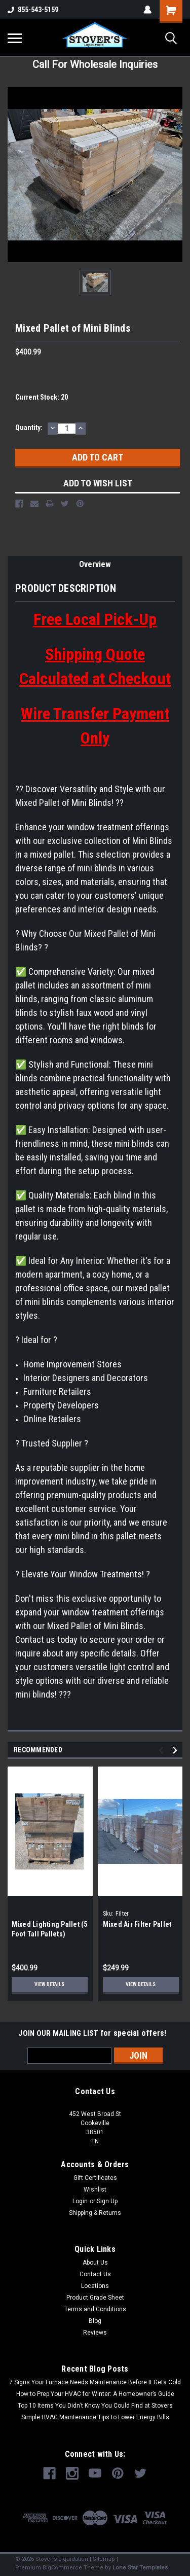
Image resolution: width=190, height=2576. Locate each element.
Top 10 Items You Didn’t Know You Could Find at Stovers (95, 2405)
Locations (95, 2285)
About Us (95, 2262)
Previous (162, 1750)
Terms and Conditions (95, 2309)
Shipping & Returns (95, 2212)
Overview (95, 564)
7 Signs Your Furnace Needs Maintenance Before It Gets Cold (95, 2382)
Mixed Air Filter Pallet (137, 1924)
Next (176, 1750)
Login (80, 2201)
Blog (95, 2320)
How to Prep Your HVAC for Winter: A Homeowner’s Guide (95, 2393)
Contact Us (95, 2274)
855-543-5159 (33, 10)
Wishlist (95, 2189)
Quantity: (29, 428)
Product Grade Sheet (95, 2297)
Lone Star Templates (140, 2567)
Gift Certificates (95, 2177)
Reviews (95, 2332)
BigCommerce (62, 2567)
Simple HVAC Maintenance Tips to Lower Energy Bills (95, 2417)
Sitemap (104, 2559)
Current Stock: (41, 397)
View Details (49, 1984)
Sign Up (107, 2201)
